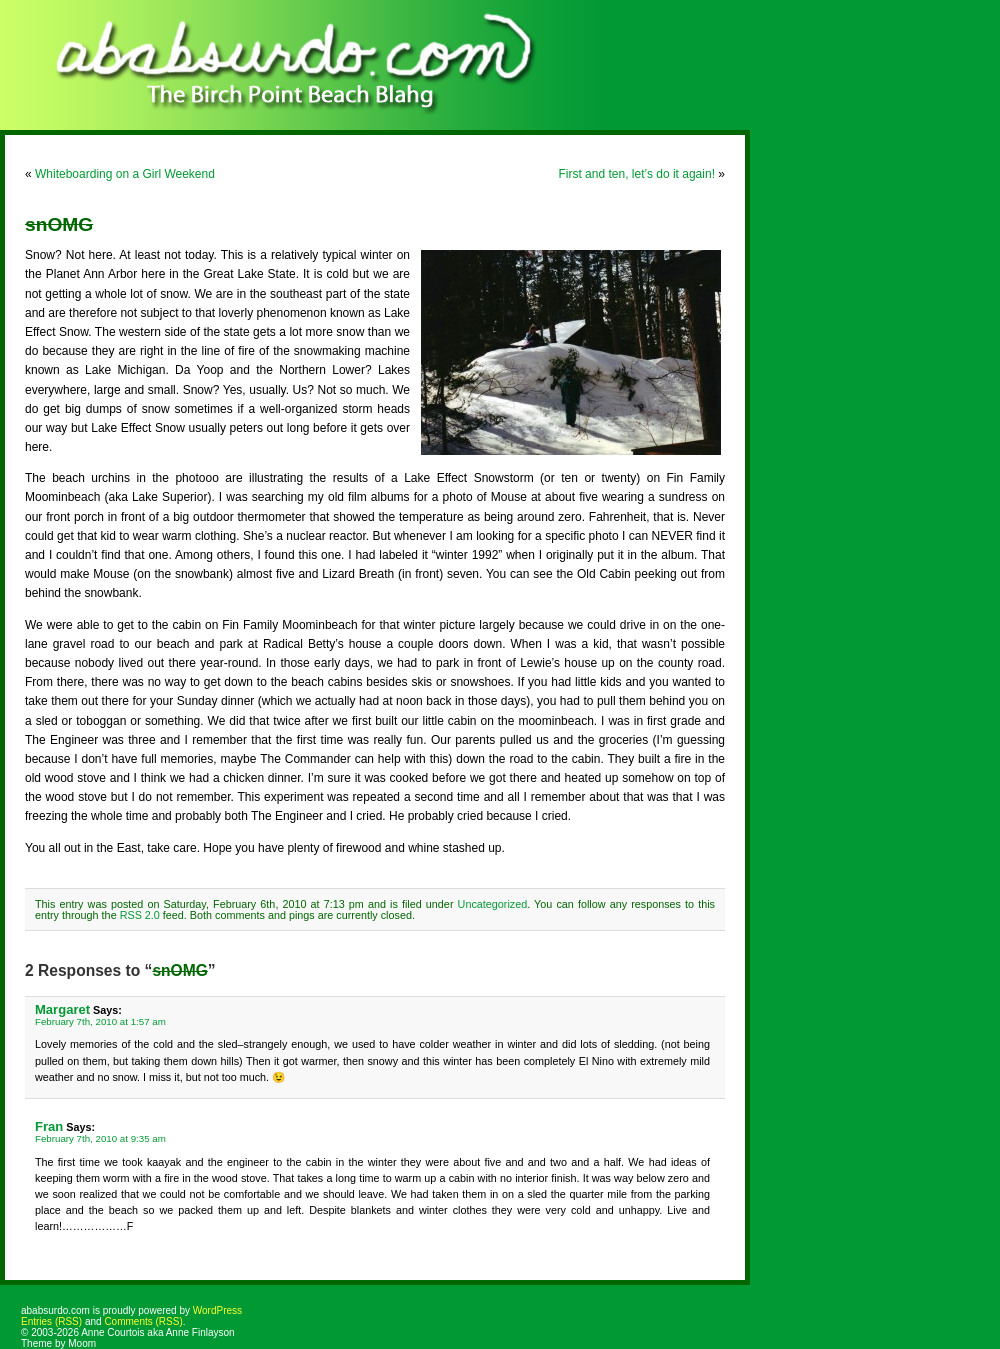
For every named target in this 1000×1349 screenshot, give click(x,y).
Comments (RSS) (143, 1321)
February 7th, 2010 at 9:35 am (100, 1138)
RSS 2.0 (140, 915)
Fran (49, 1126)
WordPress (217, 1310)
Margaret (62, 1009)
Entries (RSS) (51, 1321)
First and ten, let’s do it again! (636, 174)
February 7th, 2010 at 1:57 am (100, 1021)
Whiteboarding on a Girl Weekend (125, 174)
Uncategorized (493, 904)
